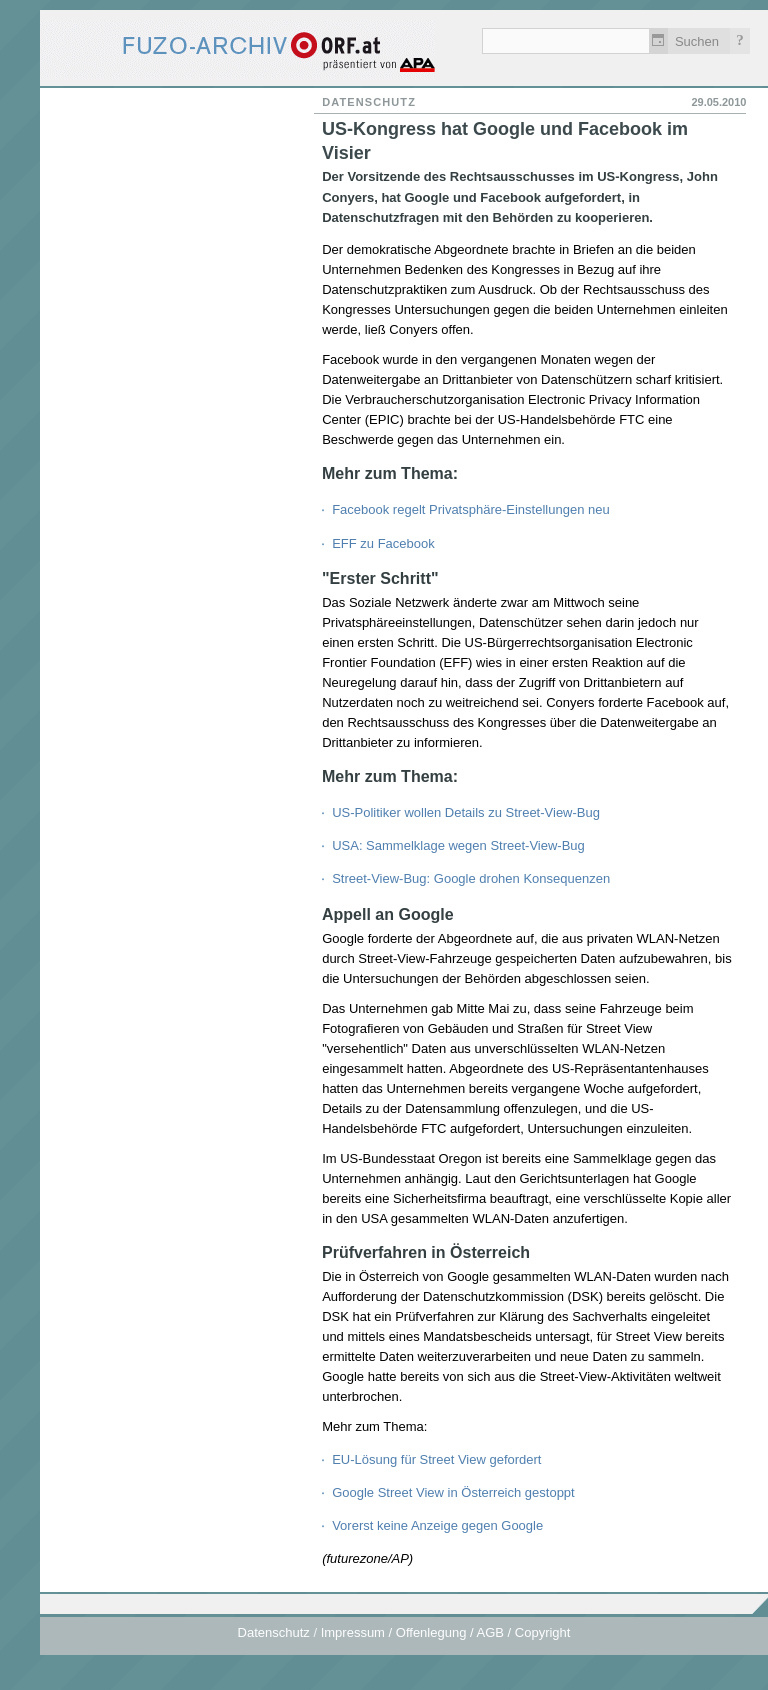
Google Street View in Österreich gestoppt (453, 1492)
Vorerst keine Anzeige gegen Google (437, 1525)
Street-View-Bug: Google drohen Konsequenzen (471, 878)
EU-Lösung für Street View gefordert (436, 1459)
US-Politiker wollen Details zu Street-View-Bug (466, 812)
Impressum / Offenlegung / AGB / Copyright (446, 1632)
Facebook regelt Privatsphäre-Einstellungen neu (471, 509)
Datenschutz (274, 1632)
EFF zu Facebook (383, 543)
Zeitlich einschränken (658, 41)
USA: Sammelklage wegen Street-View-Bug (458, 845)
